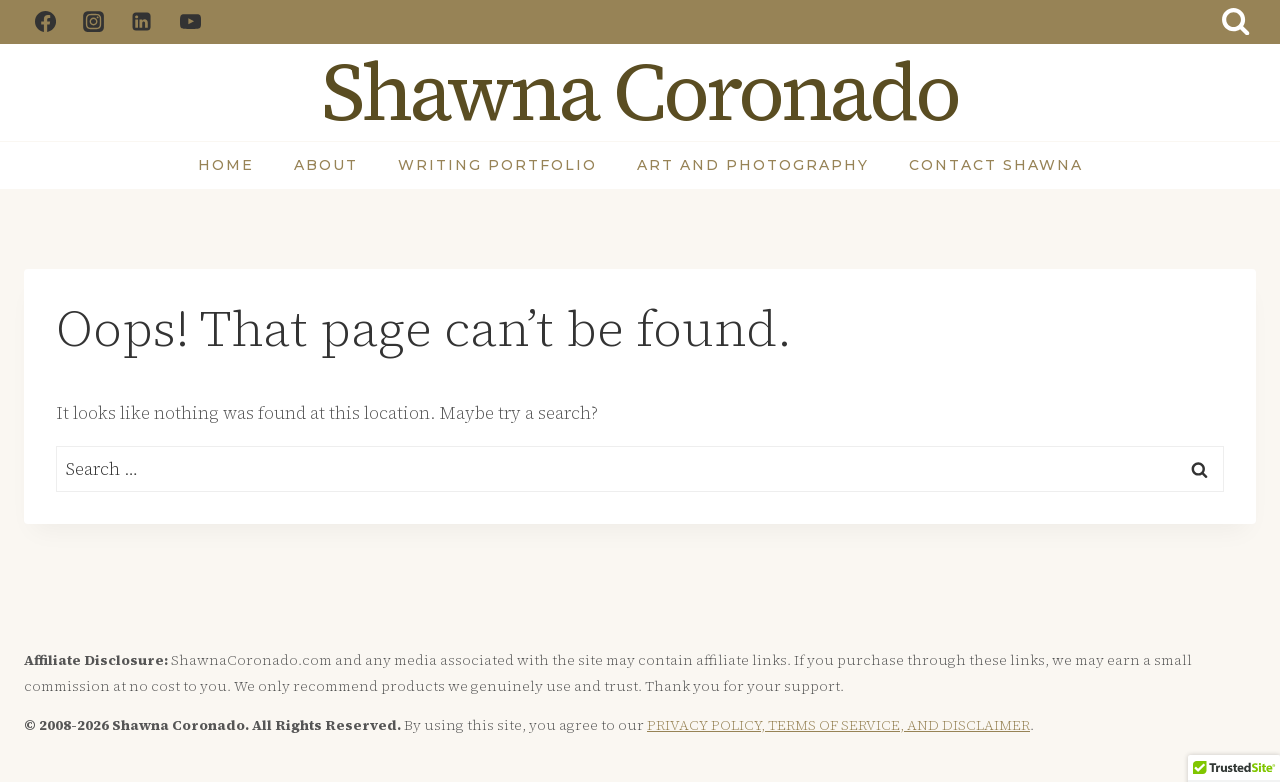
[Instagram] (93, 22)
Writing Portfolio (497, 165)
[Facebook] (45, 22)
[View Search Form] (1236, 22)
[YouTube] (190, 22)
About (326, 165)
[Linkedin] (142, 22)
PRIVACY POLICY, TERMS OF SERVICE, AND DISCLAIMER (838, 725)
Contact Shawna (996, 165)
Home (226, 165)
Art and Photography (753, 165)
